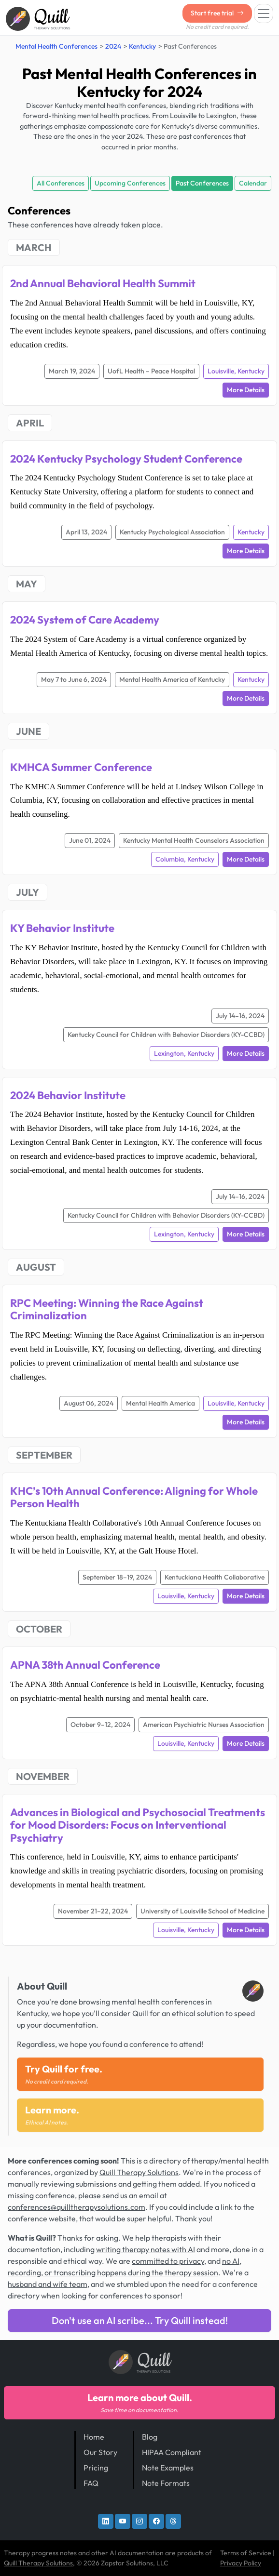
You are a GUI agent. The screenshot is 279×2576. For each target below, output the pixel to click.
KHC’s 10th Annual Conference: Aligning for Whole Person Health (134, 1497)
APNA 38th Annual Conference (85, 1665)
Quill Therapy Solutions (139, 2172)
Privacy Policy (240, 2563)
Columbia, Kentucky (184, 859)
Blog (149, 2437)
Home (94, 2437)
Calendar (253, 183)
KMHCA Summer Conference (81, 767)
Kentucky (142, 46)
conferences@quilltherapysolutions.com (76, 2207)
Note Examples (168, 2467)
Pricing (96, 2467)
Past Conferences (202, 183)
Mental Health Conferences (56, 46)
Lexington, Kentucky (184, 1053)
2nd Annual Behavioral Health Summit (102, 283)
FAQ (91, 2483)
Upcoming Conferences (130, 183)
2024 (113, 46)
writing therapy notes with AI (145, 2249)
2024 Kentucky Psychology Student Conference (126, 458)
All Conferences (60, 183)
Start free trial (217, 13)
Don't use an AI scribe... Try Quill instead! (140, 2320)
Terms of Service (245, 2553)
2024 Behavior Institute (68, 1095)
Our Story (100, 2452)
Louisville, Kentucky (236, 371)
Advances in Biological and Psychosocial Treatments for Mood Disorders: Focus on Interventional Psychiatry (137, 1825)
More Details (246, 389)
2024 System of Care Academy (84, 619)
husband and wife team (47, 2284)
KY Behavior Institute (62, 928)
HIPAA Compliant (171, 2452)
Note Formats (166, 2483)
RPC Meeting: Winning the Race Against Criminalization (106, 1309)
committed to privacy (168, 2261)
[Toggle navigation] (263, 13)
